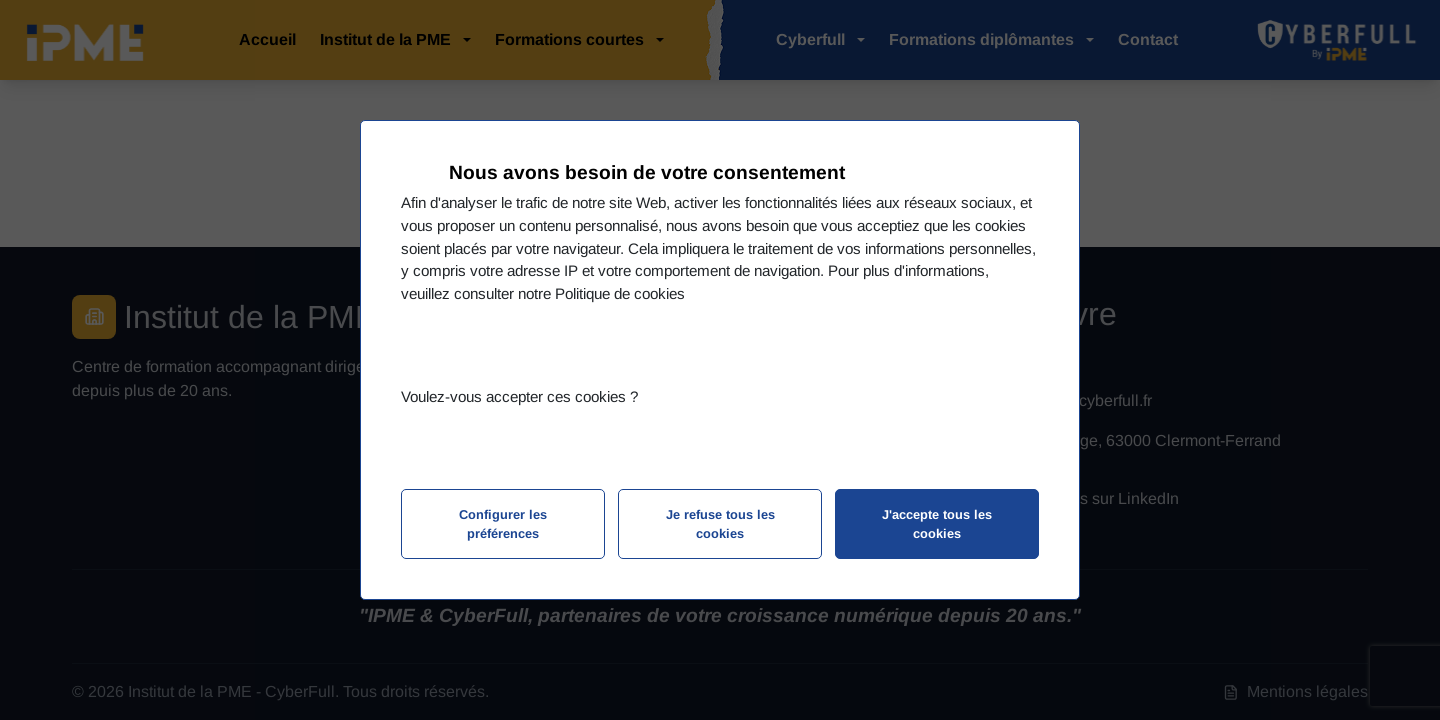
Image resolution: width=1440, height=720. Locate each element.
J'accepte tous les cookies (937, 524)
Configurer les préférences (503, 524)
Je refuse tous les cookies (720, 524)
